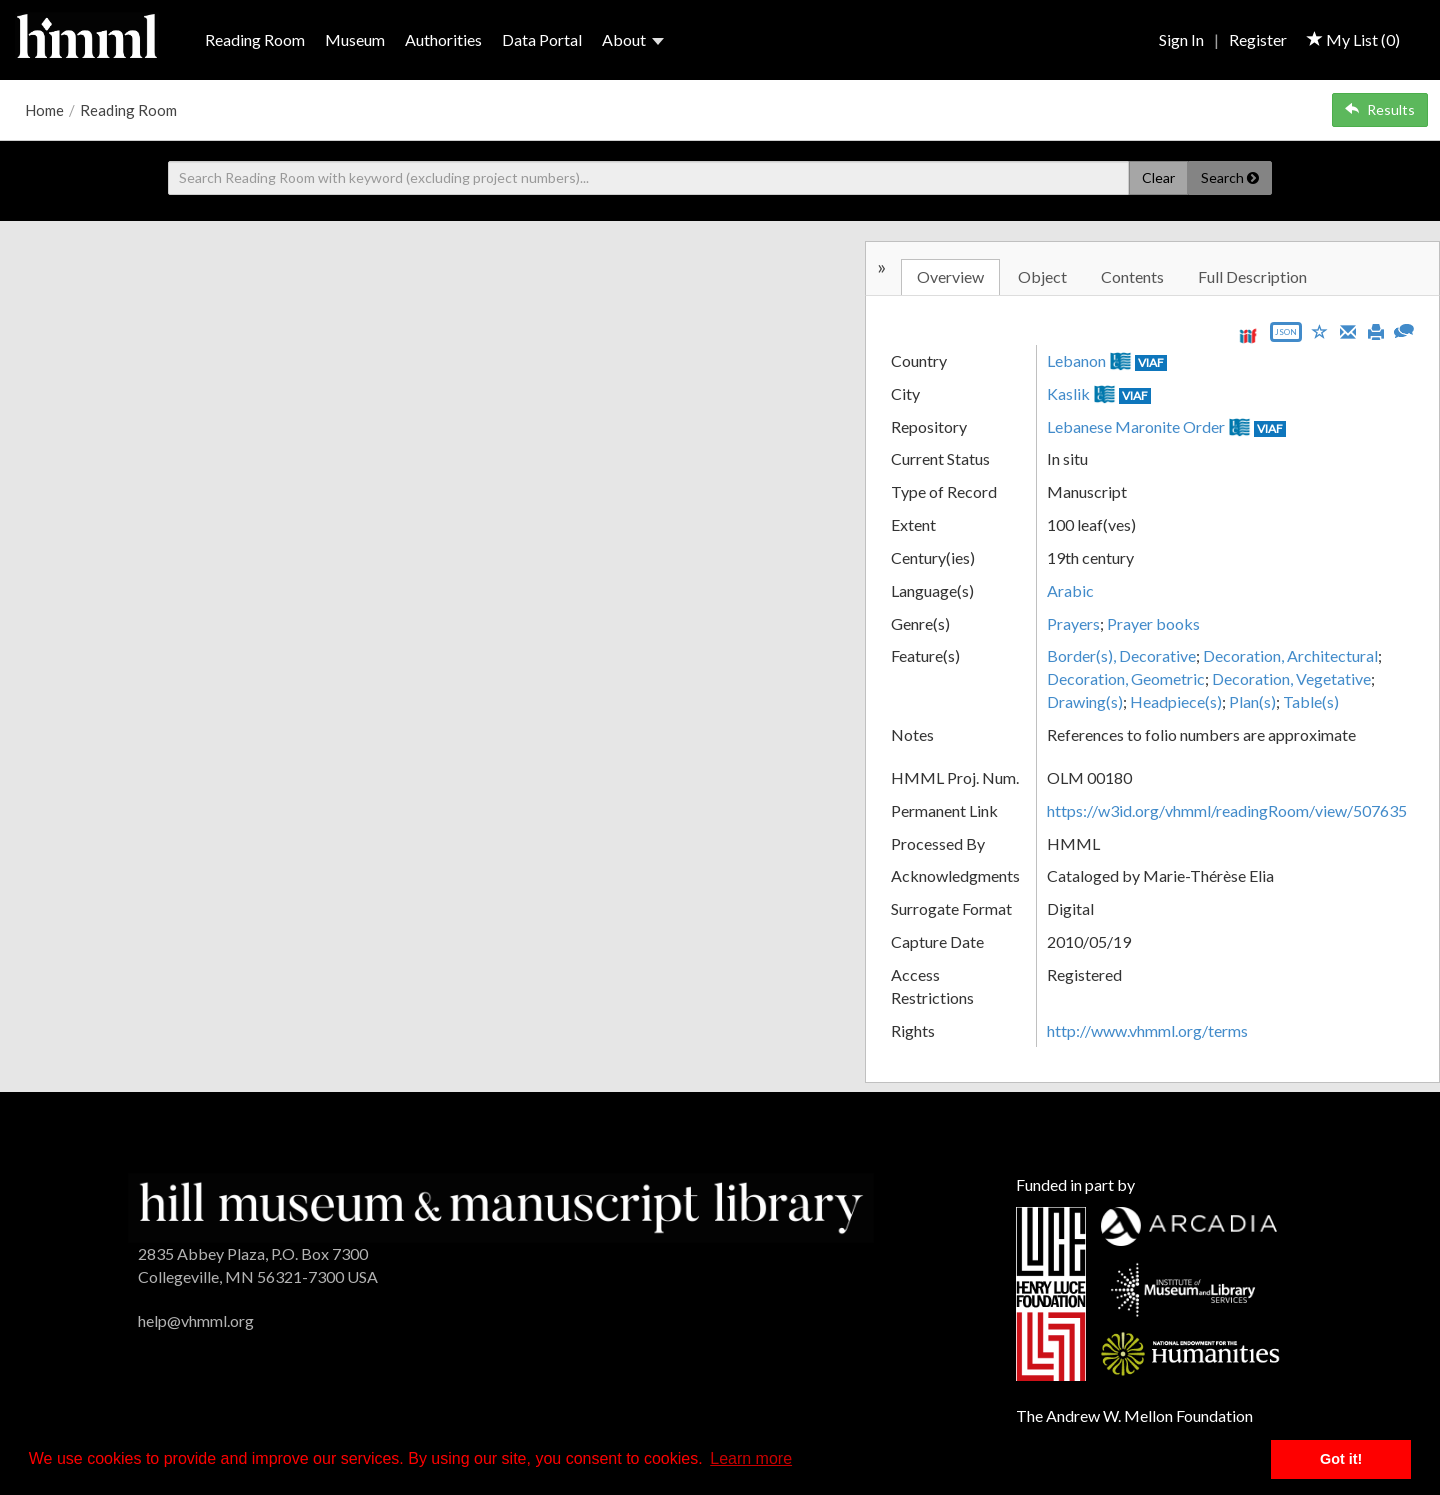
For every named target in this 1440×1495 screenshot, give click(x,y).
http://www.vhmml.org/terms (1147, 1030)
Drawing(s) (1085, 701)
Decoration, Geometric (1126, 678)
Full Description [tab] (1252, 276)
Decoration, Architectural (1290, 655)
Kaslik (1068, 393)
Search (1230, 177)
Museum (355, 39)
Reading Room (255, 39)
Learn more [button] (751, 1458)
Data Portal (542, 39)
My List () (1353, 39)
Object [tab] (1042, 276)
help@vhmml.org (196, 1320)
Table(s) (1311, 701)
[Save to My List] (1320, 330)
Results (1380, 109)
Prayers (1073, 623)
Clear (1158, 177)
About (633, 39)
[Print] (1376, 330)
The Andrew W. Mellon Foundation (1134, 1415)
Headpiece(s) (1176, 701)
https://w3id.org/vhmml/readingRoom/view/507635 (1227, 810)
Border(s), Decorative (1121, 655)
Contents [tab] (1132, 276)
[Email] (1348, 330)
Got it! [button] (1341, 1459)
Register (1258, 39)
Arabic (1070, 590)
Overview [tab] (950, 276)
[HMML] (500, 1205)
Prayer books (1153, 623)
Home (44, 110)
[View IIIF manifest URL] (1248, 335)
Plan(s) (1252, 701)
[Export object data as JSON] (1286, 336)
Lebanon (1076, 360)
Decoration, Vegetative (1291, 678)
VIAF (1151, 362)
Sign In (1181, 39)
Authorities (443, 39)
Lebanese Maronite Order (1136, 426)
